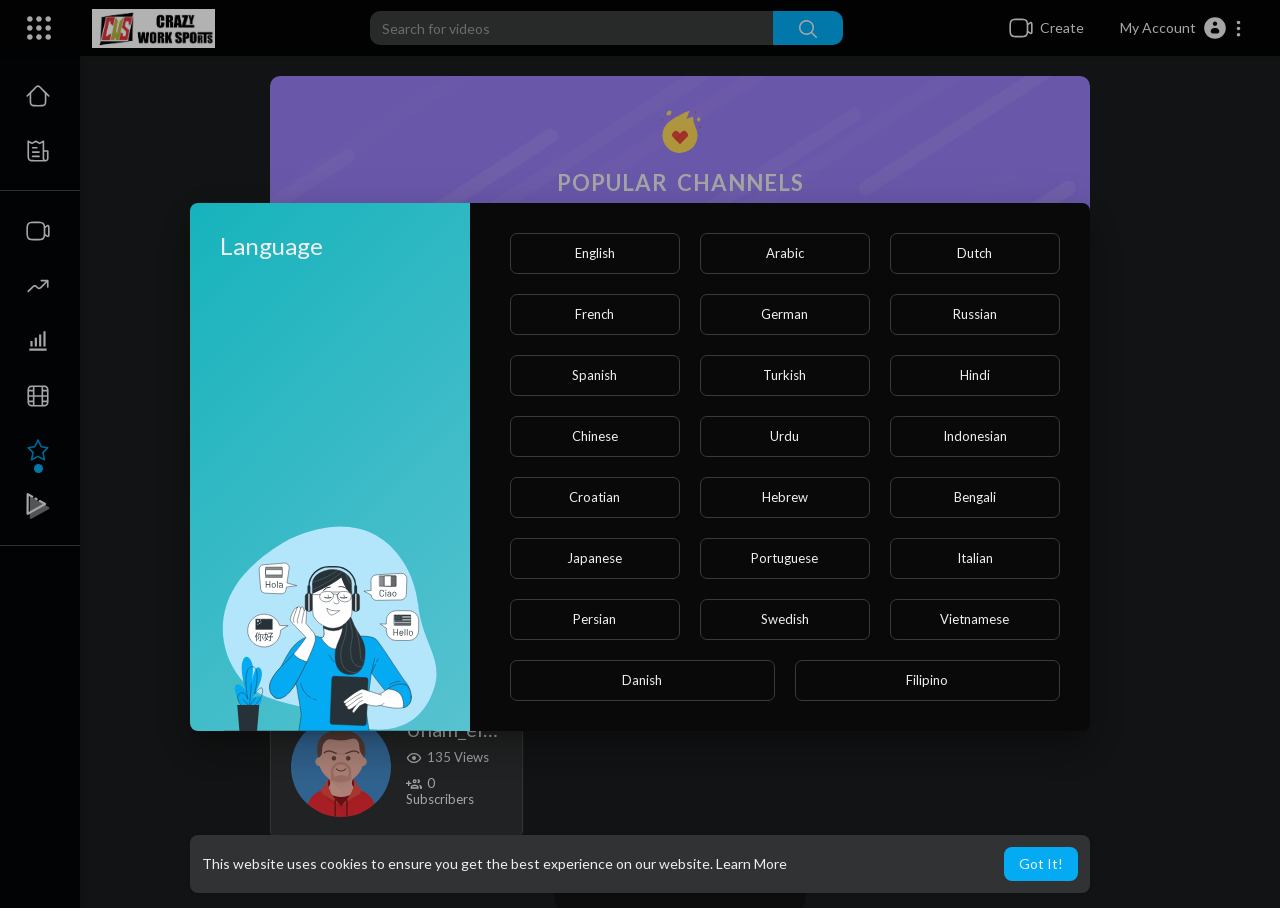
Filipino (927, 680)
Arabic (785, 253)
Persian (594, 619)
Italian (975, 558)
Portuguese (784, 558)
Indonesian (975, 436)
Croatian (594, 497)
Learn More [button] (751, 863)
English (595, 253)
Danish (642, 680)
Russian (975, 314)
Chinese (595, 436)
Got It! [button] (1041, 863)
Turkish (784, 375)
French (594, 314)
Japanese (594, 558)
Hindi (975, 375)
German (784, 314)
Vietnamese (974, 619)
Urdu (784, 436)
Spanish (594, 375)
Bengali (975, 497)
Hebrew (785, 497)
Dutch (974, 253)
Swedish (785, 619)
